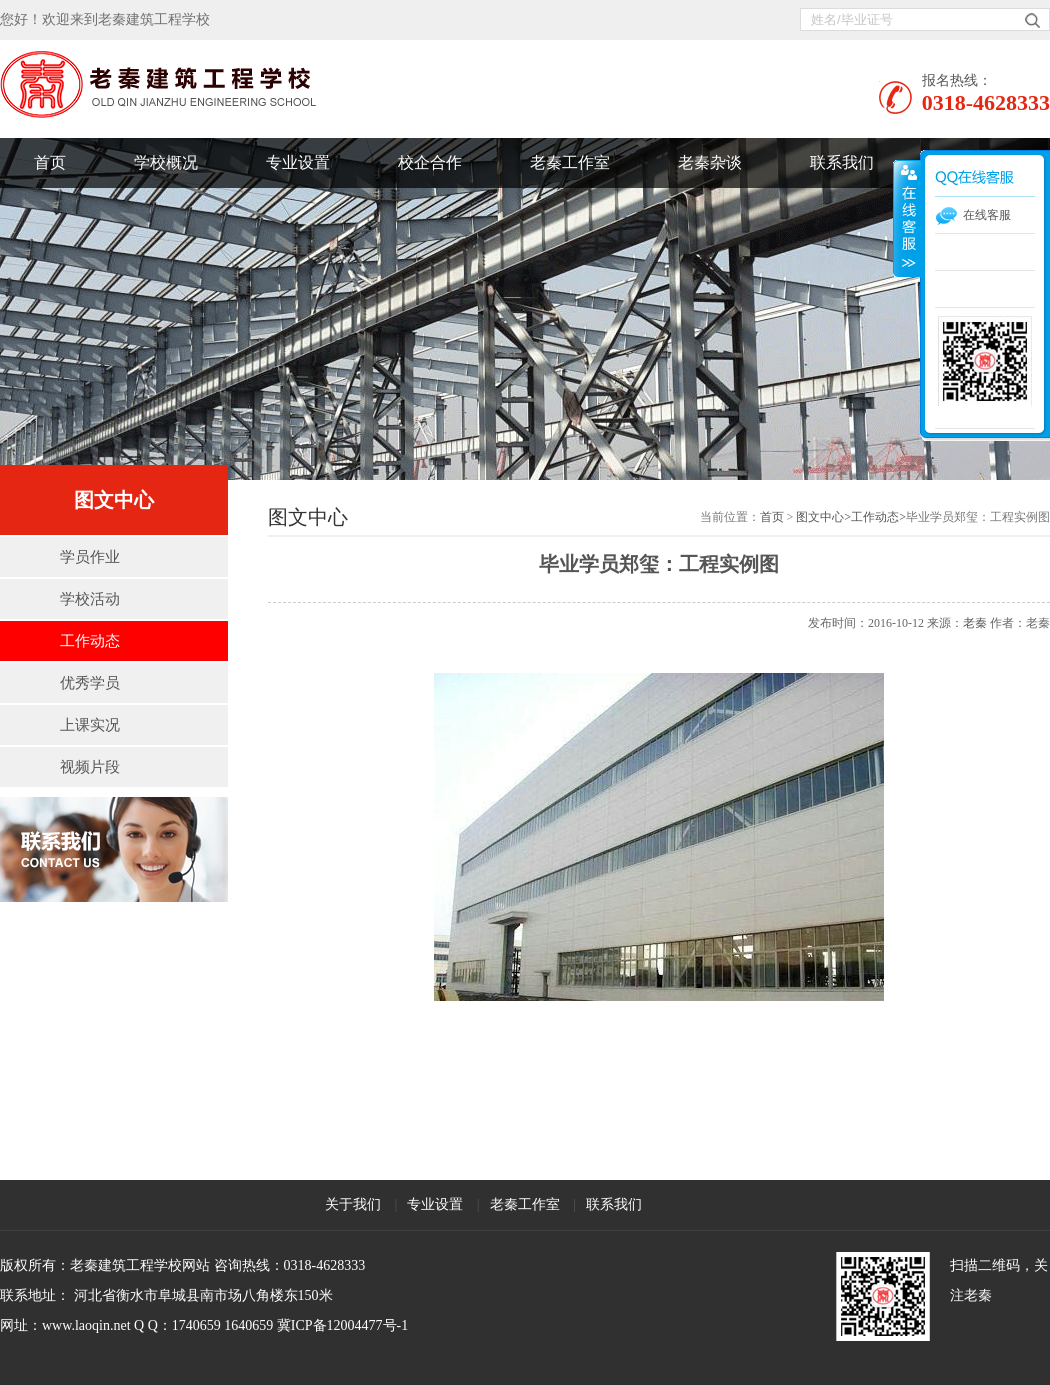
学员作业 (90, 557)
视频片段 (90, 767)
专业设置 (298, 162)
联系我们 (842, 162)
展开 (907, 219)
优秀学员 (90, 683)
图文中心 (820, 517)
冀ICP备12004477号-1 (342, 1325)
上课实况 (90, 725)
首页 (50, 162)
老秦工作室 (570, 162)
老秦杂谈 (710, 162)
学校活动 (90, 599)
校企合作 (430, 162)
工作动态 (90, 641)
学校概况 (166, 162)
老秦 (975, 623)
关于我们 (353, 1204)
